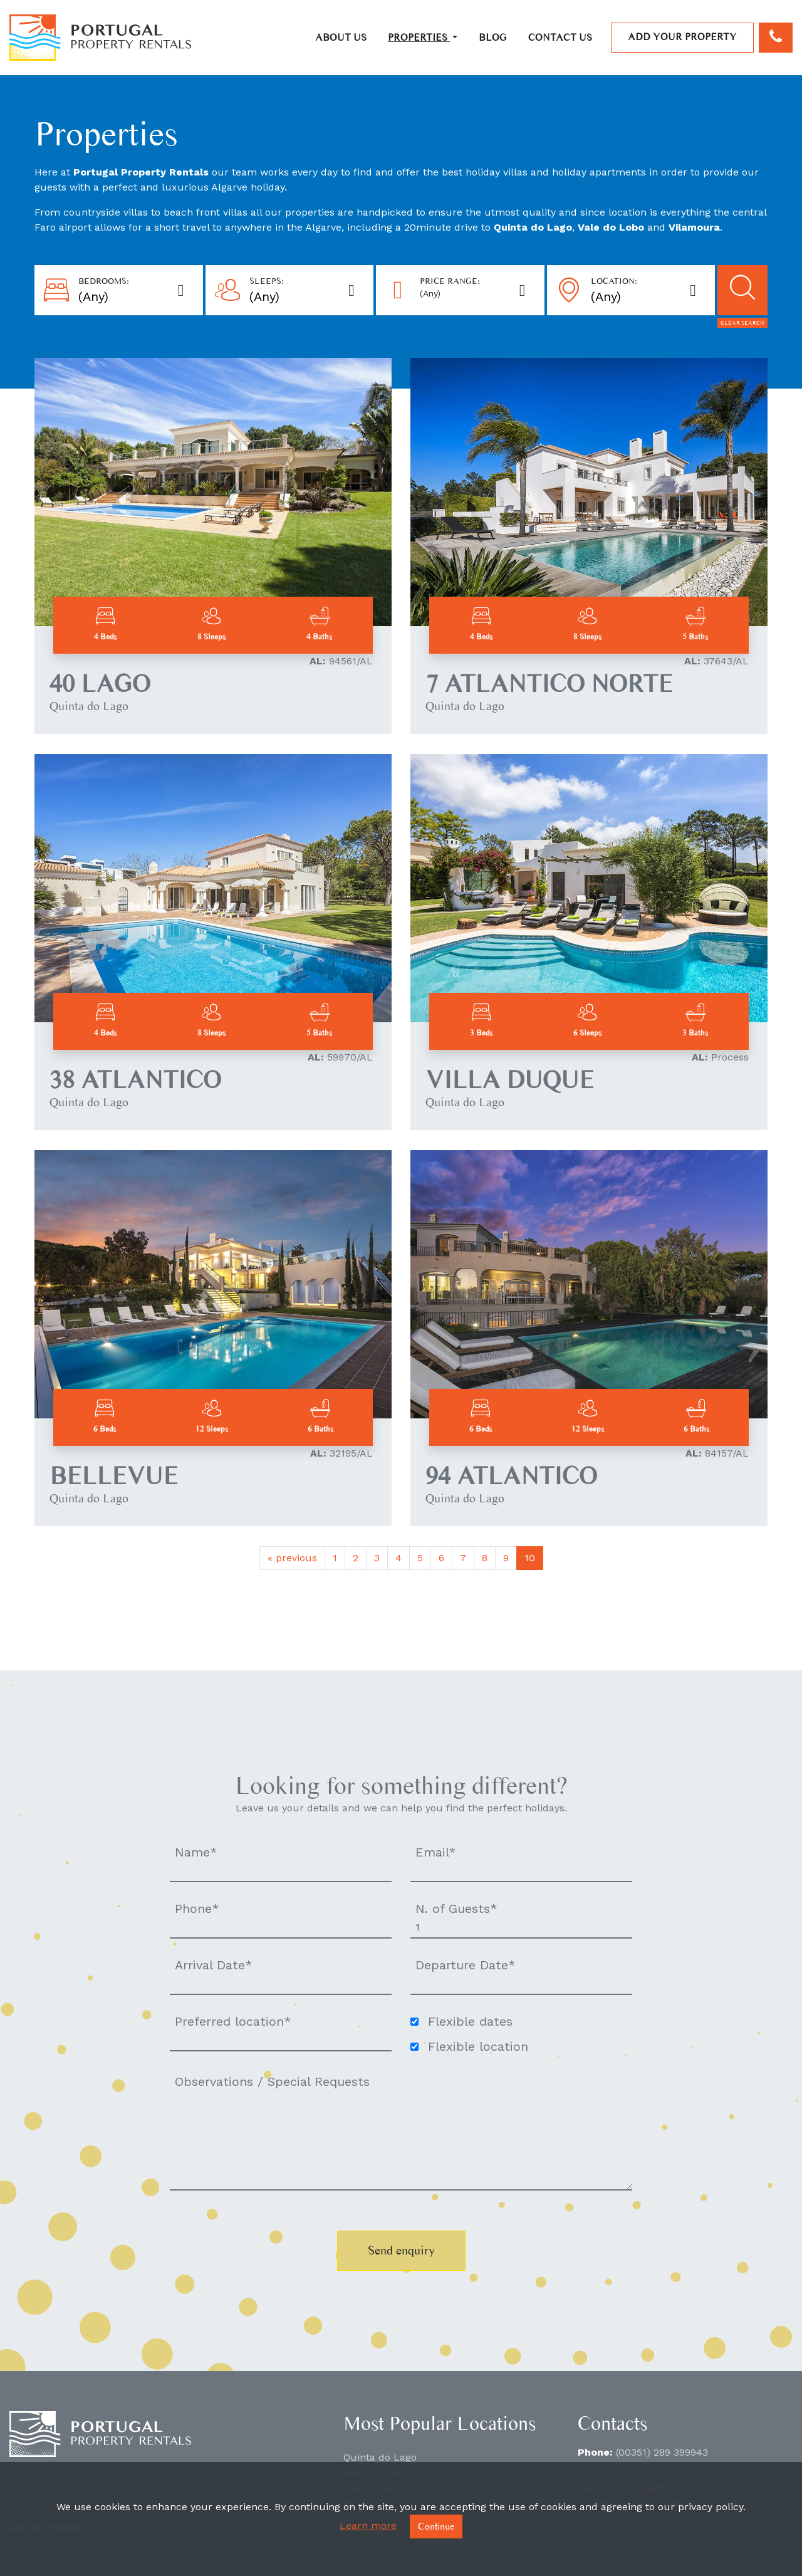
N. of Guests (456, 1908)
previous (292, 1558)
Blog (493, 37)
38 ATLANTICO (135, 1079)
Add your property (682, 37)
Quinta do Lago (380, 2457)
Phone (197, 1908)
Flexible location (478, 2046)
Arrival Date (214, 1965)
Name (196, 1852)
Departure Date (465, 1965)
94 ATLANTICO (511, 1476)
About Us (341, 37)
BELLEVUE (113, 1476)
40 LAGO (99, 683)
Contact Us (560, 37)
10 (529, 1558)
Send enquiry (401, 2250)
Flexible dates (470, 2021)
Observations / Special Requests (272, 2081)
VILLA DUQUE (509, 1079)
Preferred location (233, 2021)
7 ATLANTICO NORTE (549, 683)
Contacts (612, 2423)
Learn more (368, 2525)
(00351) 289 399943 (662, 2452)
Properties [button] (419, 37)
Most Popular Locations (439, 2423)
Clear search (742, 322)
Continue (436, 2526)
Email (435, 1852)
